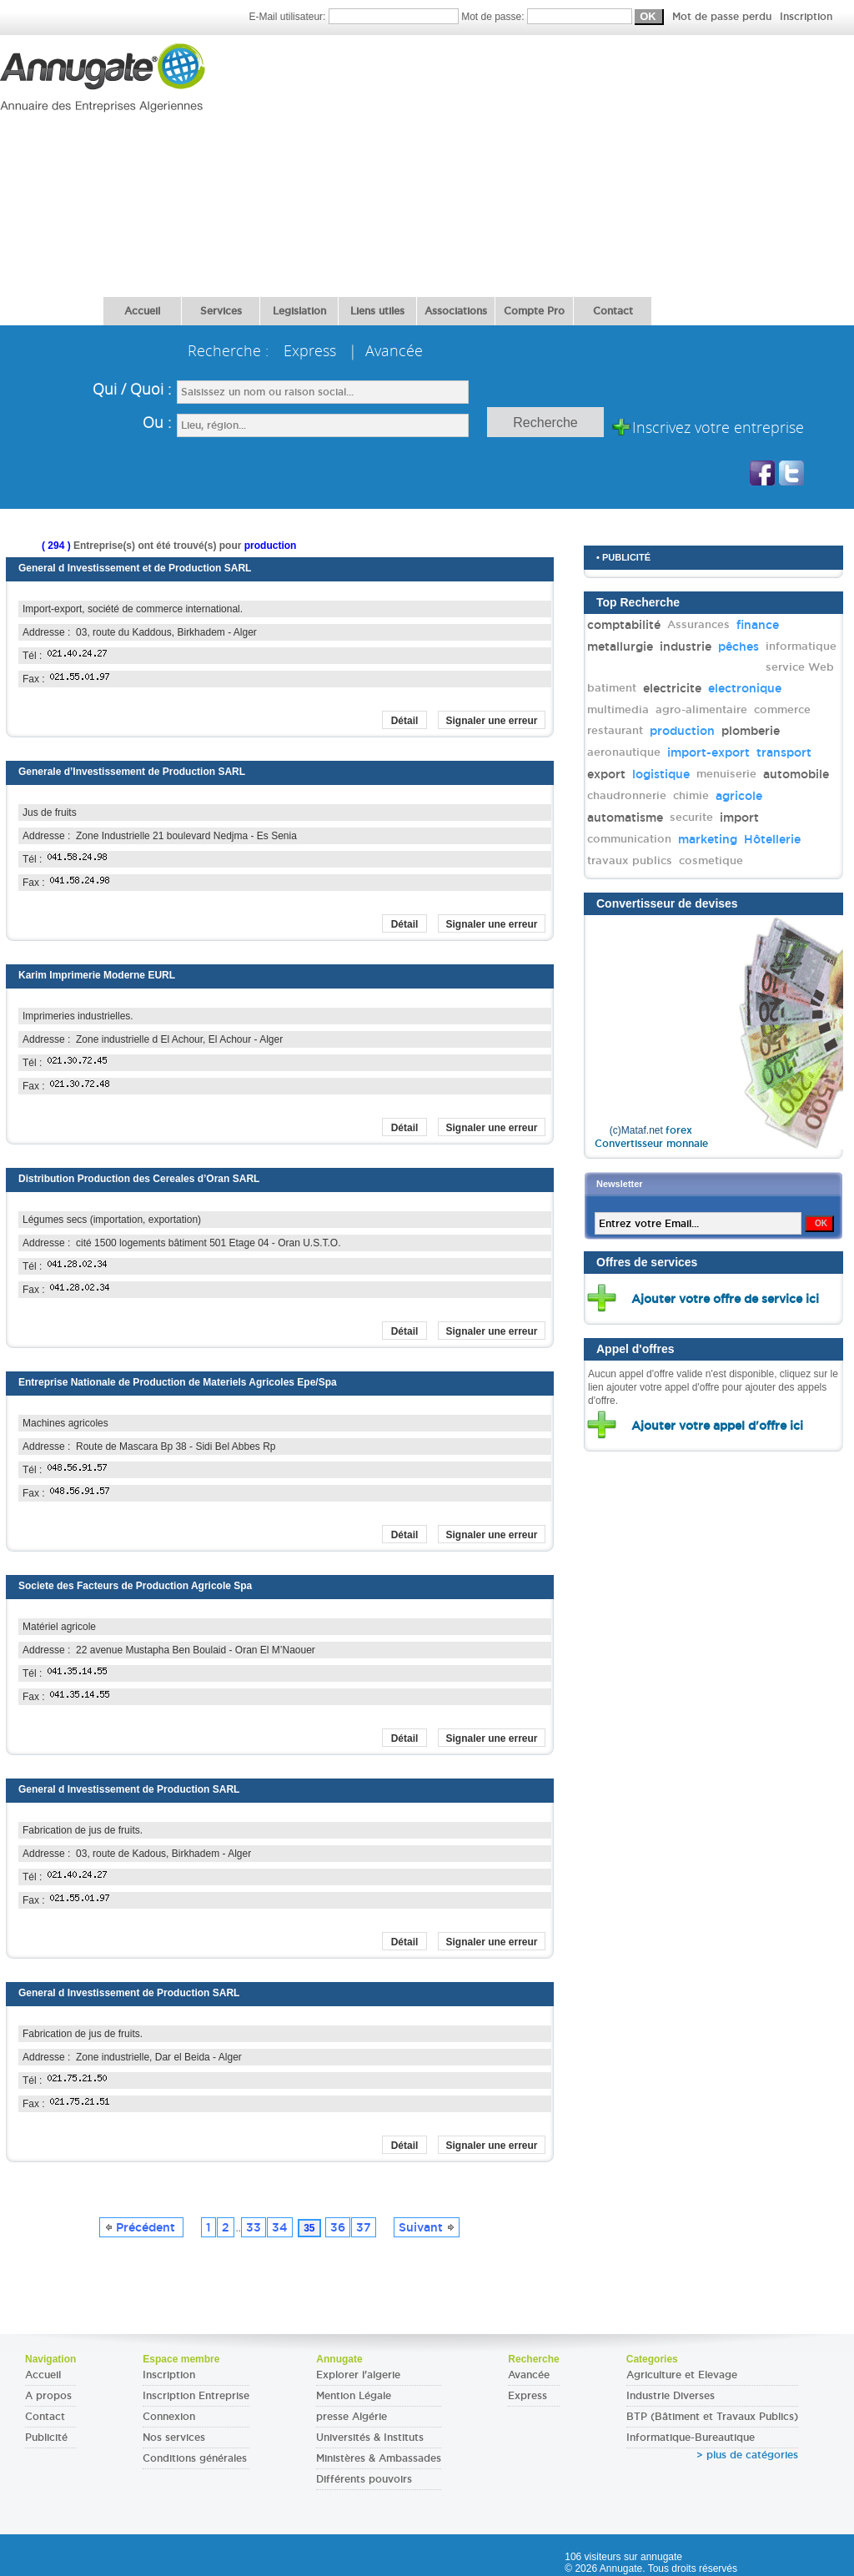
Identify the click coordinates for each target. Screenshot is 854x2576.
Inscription (806, 16)
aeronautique (624, 752)
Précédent (141, 2227)
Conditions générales (195, 2458)
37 (363, 2227)
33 (253, 2227)
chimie (691, 795)
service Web (800, 667)
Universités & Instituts (370, 2437)
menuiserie (726, 774)
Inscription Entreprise (196, 2395)
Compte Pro (534, 311)
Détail (405, 721)
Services (221, 311)
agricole (739, 795)
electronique (744, 688)
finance (757, 624)
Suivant (427, 2227)
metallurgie (620, 646)
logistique (661, 774)
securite (691, 817)
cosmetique (711, 860)
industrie (685, 646)
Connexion (169, 2416)
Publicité (46, 2437)
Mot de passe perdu (723, 16)
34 (280, 2227)
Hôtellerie (772, 839)
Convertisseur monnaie (651, 1143)
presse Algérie (351, 2416)
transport (783, 752)
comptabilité (624, 624)
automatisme (625, 817)
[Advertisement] (522, 160)
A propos (48, 2395)
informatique (801, 646)
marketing (707, 839)
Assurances (698, 624)
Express (527, 2395)
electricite (672, 688)
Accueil (142, 311)
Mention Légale (353, 2395)
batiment (611, 688)
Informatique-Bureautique (690, 2437)
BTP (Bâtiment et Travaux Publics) (712, 2416)
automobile (796, 774)
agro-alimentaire (701, 709)
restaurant (615, 730)
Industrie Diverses (670, 2395)
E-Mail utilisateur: (355, 17)
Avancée (529, 2375)
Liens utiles (377, 311)
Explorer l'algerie (358, 2375)
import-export (708, 752)
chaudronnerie (626, 795)
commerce (782, 709)
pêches (738, 646)
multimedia (618, 709)
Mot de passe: (646, 17)
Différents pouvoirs (364, 2479)
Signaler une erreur (491, 721)
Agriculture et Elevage (681, 2375)
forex (679, 1130)
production (682, 730)
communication (629, 839)
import (739, 817)
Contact (613, 311)
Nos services (174, 2437)
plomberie (750, 730)
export (606, 774)
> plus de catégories (747, 2455)
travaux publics (629, 860)
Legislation (299, 311)
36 (337, 2227)
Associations (455, 311)
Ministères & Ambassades (378, 2458)
